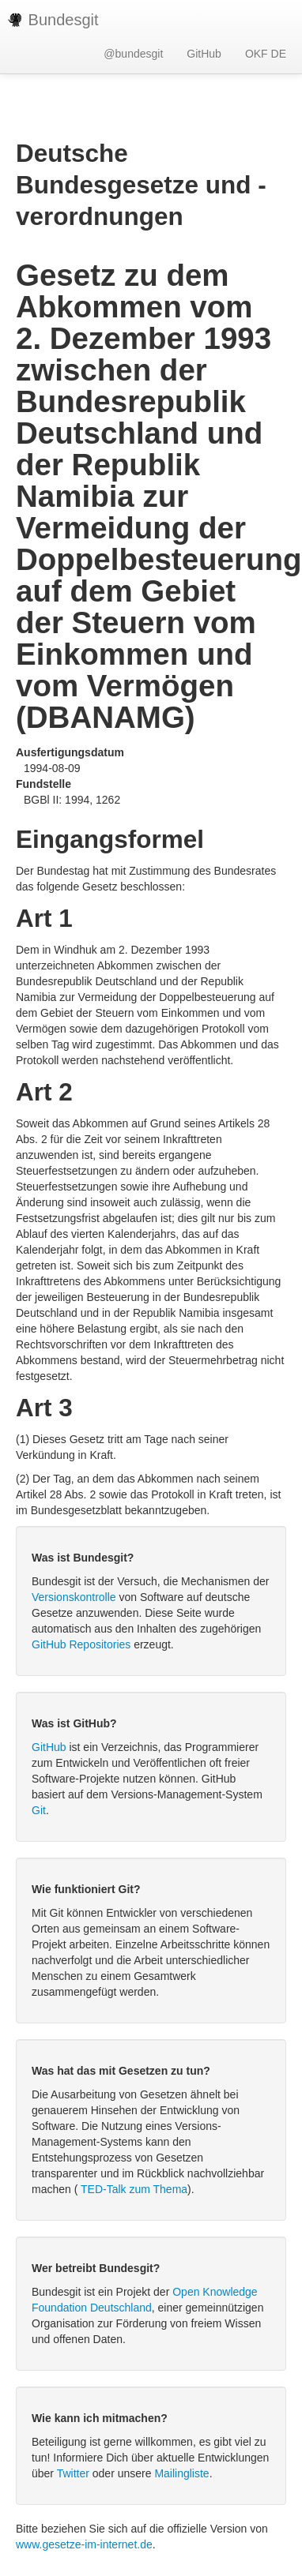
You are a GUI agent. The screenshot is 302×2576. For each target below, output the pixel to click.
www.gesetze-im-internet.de (84, 2544)
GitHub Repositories (81, 1644)
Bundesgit (53, 19)
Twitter (73, 2473)
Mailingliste (181, 2473)
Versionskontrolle (74, 1597)
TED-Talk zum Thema (134, 2189)
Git (39, 1810)
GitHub (204, 53)
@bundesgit (133, 53)
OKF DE (265, 53)
